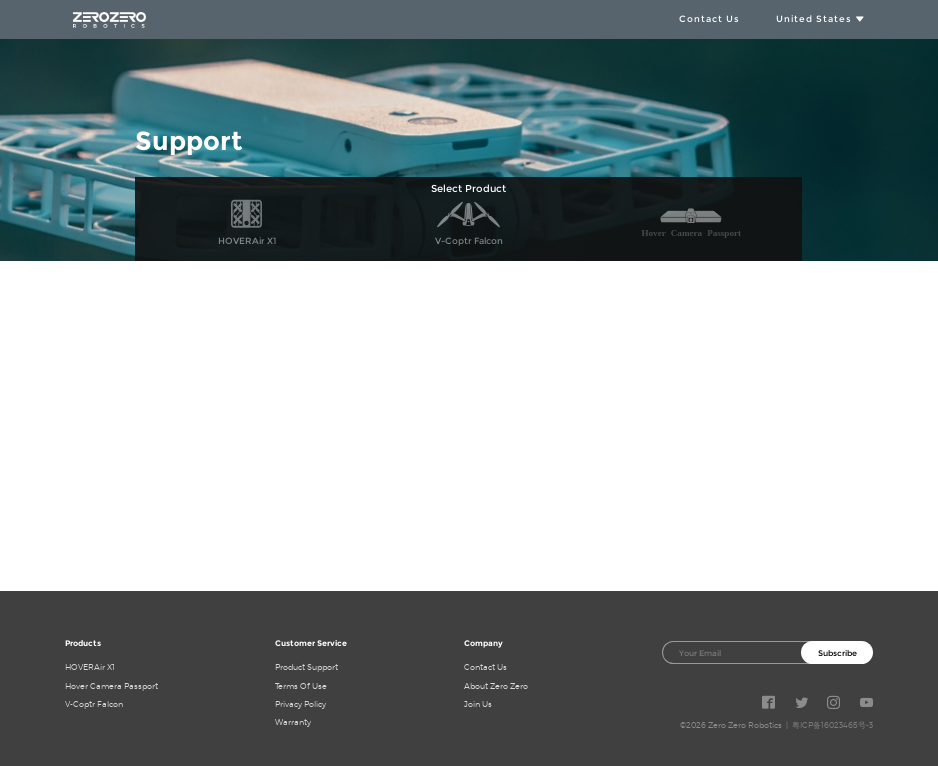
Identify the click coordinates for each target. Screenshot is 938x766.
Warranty (293, 722)
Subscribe (837, 653)
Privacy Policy (300, 704)
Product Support (306, 667)
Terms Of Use (301, 686)
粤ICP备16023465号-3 (832, 725)
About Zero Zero (496, 686)
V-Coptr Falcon (94, 704)
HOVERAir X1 (90, 667)
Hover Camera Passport (111, 686)
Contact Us (709, 18)
